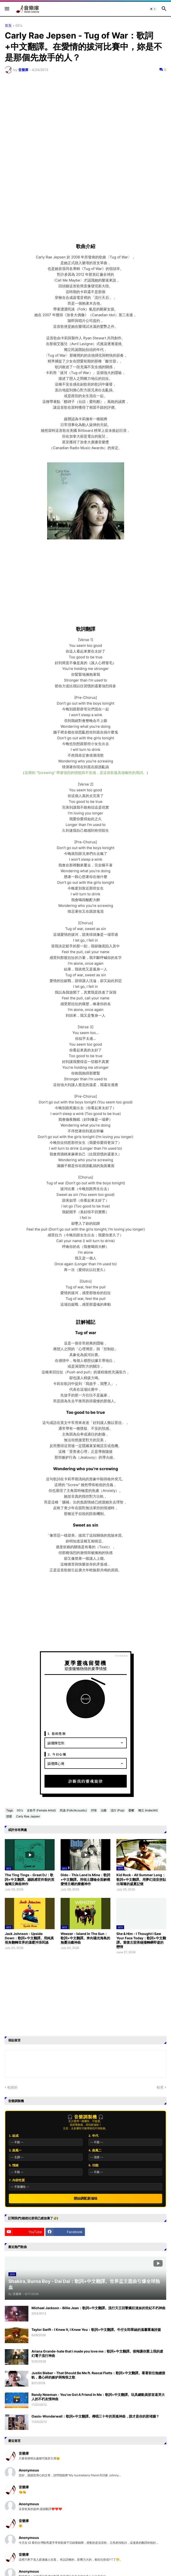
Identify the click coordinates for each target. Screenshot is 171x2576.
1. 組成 (14, 2135)
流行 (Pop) (117, 1810)
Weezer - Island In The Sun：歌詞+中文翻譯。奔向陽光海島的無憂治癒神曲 (85, 1938)
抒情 (94, 1810)
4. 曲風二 (95, 2150)
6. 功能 (93, 2165)
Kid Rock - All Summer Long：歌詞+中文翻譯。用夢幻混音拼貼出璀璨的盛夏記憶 (141, 1879)
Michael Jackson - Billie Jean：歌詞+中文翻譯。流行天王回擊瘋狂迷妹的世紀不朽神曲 (98, 2308)
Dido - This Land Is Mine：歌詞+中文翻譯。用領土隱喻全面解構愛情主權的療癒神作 (85, 1879)
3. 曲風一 (15, 2150)
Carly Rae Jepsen (28, 1816)
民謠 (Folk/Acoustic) (73, 1810)
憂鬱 (131, 1810)
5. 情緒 (14, 2165)
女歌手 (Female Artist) (41, 1810)
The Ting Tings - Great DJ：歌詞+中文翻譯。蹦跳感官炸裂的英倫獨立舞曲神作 (29, 1879)
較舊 (160, 2087)
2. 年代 (93, 2135)
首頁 (8, 25)
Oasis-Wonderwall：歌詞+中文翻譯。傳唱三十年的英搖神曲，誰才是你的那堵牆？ (95, 2416)
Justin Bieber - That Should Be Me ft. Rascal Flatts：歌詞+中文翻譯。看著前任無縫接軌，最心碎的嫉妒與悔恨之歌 (98, 2375)
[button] (6, 9)
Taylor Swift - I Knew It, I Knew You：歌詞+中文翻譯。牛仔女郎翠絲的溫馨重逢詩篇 (96, 2329)
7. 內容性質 (17, 2180)
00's (18, 25)
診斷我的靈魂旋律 (85, 1781)
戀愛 (9, 1816)
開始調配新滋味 (85, 2198)
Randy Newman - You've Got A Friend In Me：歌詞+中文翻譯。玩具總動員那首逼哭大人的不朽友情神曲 (98, 2396)
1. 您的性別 (57, 1733)
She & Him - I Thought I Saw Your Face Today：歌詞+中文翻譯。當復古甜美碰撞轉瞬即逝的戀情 (141, 1940)
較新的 (12, 2087)
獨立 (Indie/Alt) (148, 1810)
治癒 (104, 1810)
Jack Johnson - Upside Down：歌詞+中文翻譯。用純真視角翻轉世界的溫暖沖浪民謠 (29, 1938)
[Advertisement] (85, 113)
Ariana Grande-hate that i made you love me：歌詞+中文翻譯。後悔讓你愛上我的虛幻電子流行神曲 (97, 2353)
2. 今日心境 (57, 1754)
